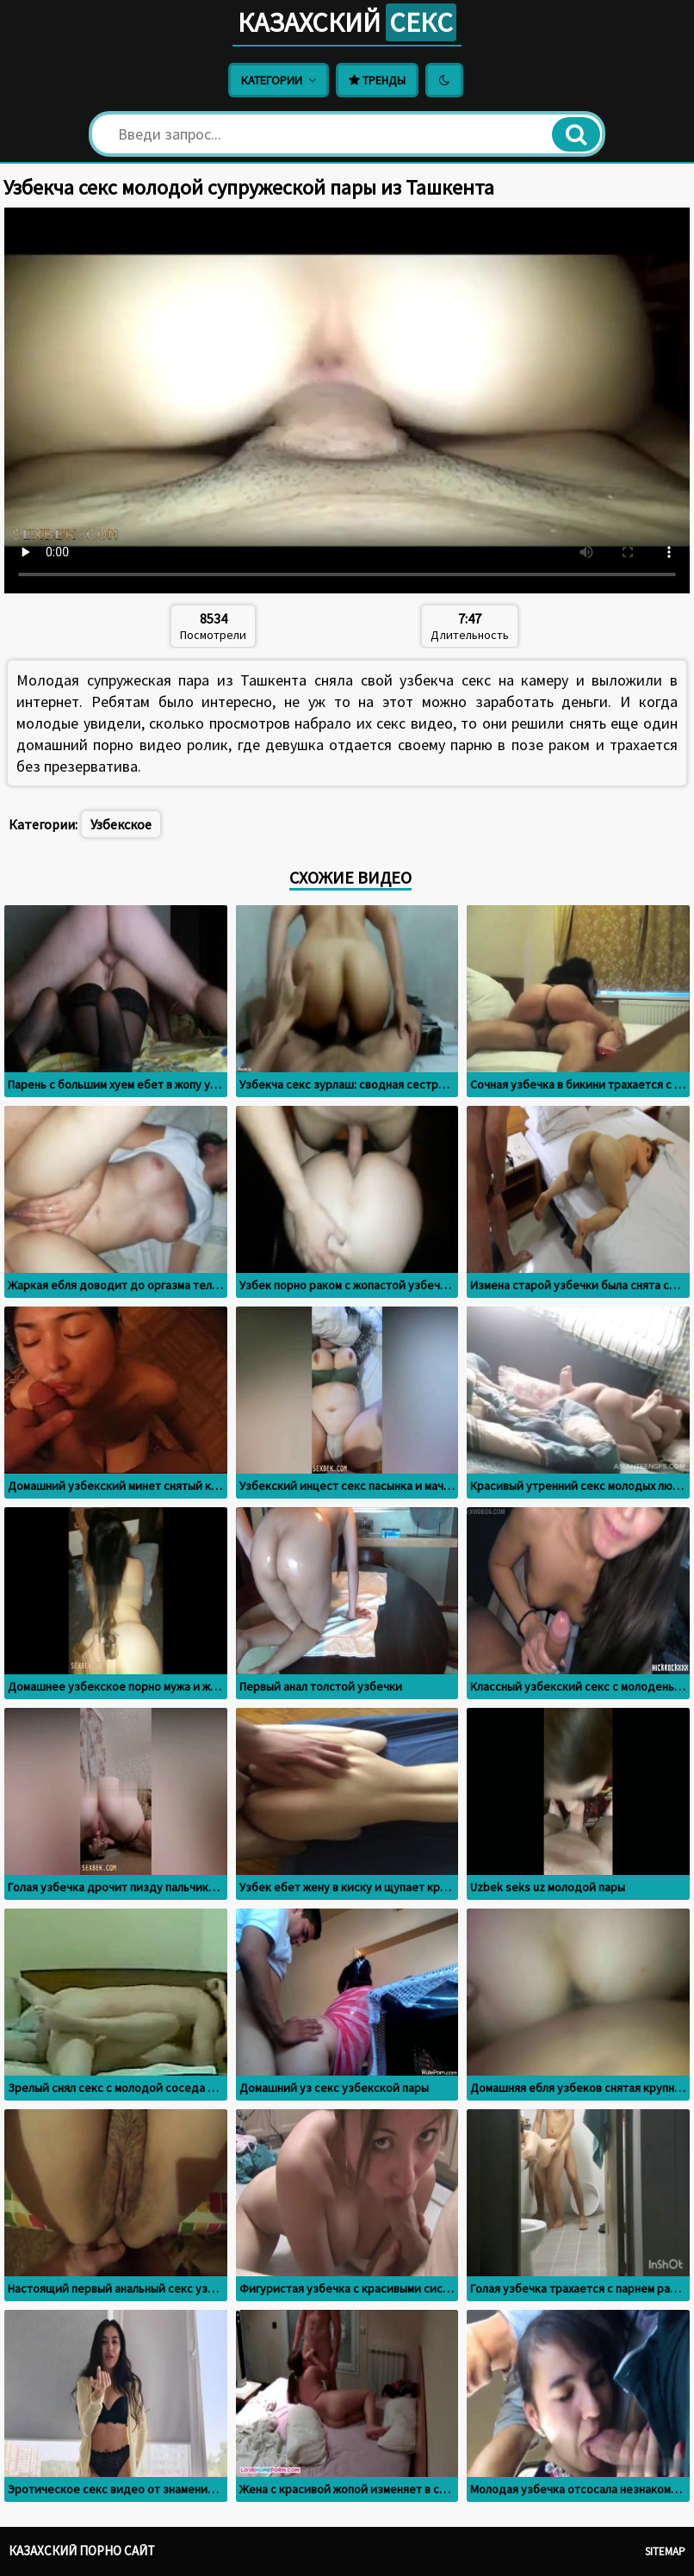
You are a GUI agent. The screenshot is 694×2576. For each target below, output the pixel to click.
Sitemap (665, 2551)
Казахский (347, 22)
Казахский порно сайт (82, 2550)
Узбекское (121, 824)
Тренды (377, 80)
